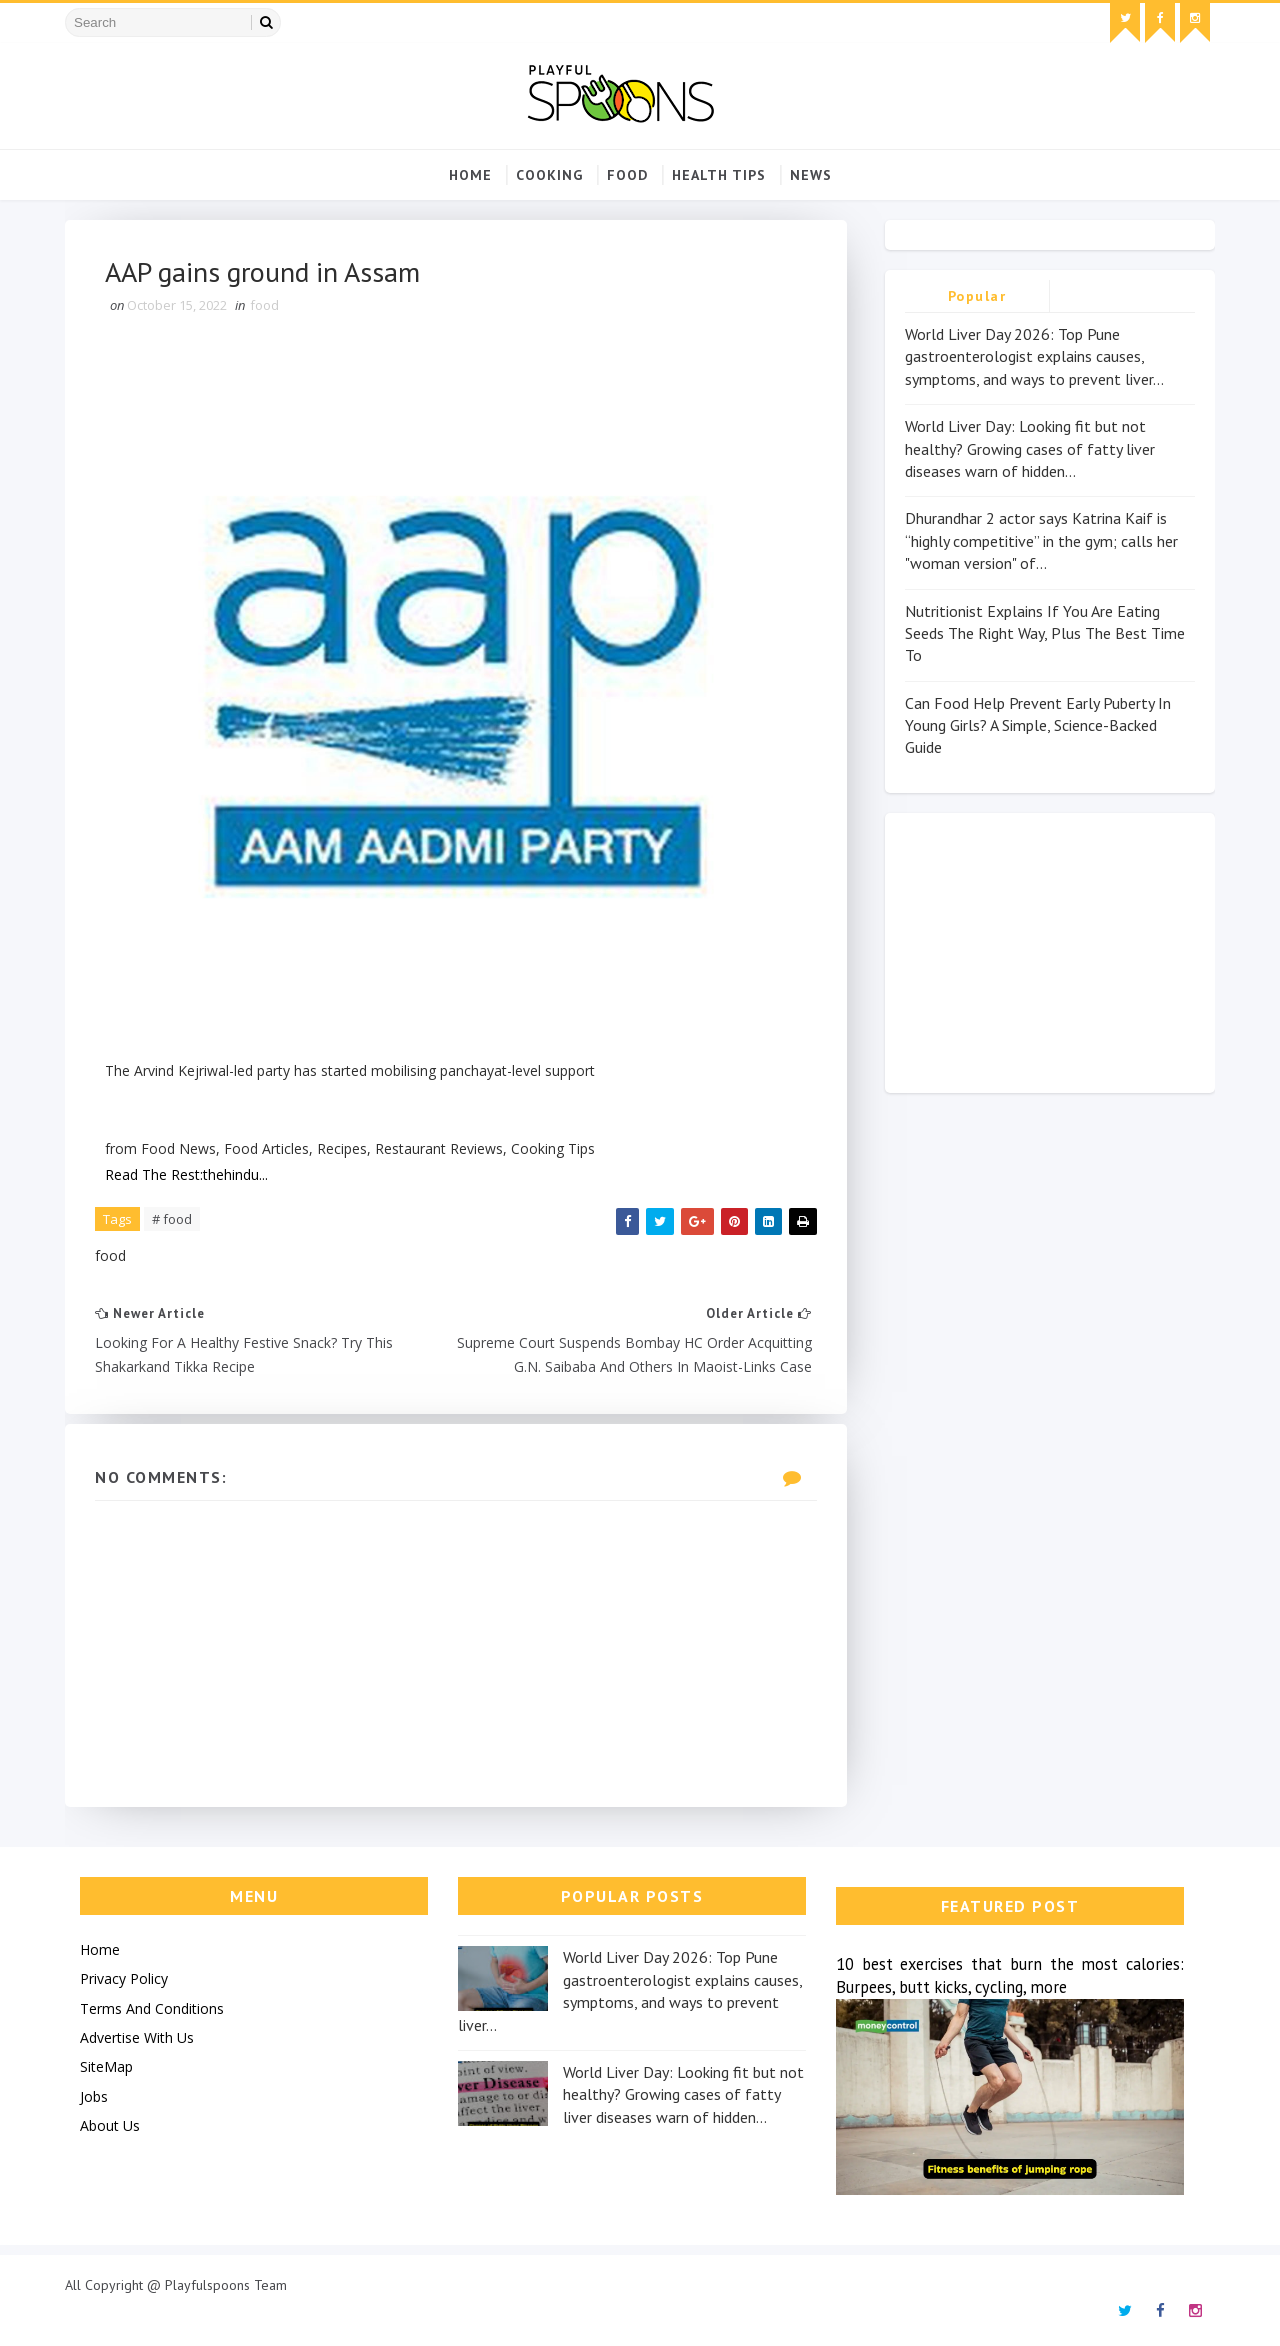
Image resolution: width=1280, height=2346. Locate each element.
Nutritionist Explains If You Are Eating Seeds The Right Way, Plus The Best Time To (1045, 633)
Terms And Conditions (152, 2008)
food (627, 175)
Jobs (94, 2096)
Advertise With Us (137, 2037)
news (811, 175)
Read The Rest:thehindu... (186, 1174)
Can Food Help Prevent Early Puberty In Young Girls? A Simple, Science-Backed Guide (1038, 725)
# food (172, 1219)
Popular (977, 296)
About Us (110, 2125)
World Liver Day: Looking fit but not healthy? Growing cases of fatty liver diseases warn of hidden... (1030, 448)
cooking (549, 175)
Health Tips (719, 175)
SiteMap (106, 2066)
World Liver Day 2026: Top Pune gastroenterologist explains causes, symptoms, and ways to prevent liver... (1034, 356)
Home (470, 175)
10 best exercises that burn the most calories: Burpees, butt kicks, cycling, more (1010, 1975)
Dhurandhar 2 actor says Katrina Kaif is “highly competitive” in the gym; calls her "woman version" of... (1041, 540)
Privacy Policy (124, 1978)
